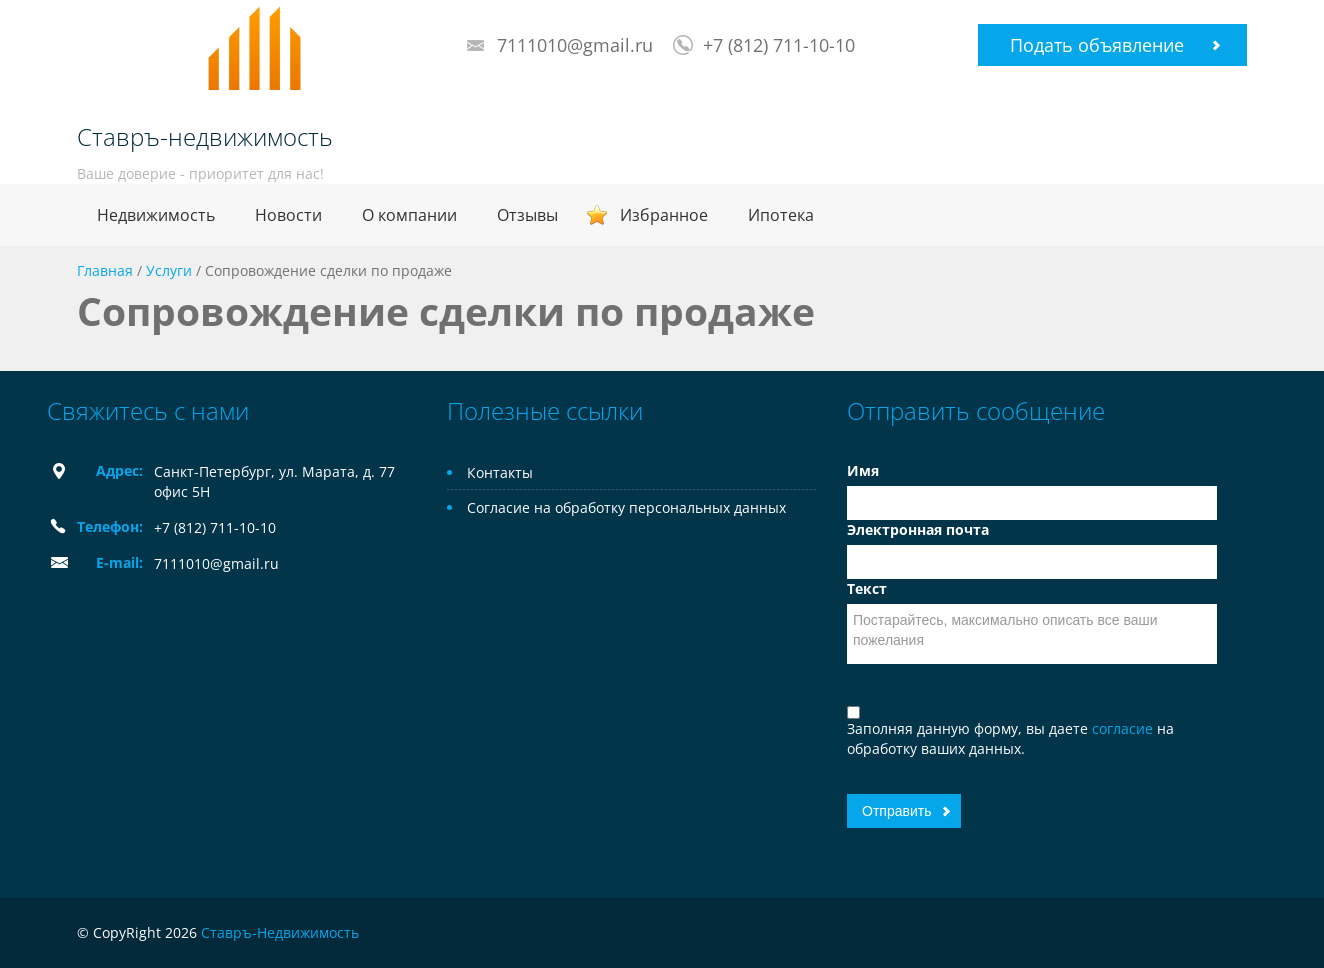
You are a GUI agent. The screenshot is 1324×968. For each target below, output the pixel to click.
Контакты (500, 472)
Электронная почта (918, 529)
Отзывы (527, 215)
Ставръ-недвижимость (205, 137)
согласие (1124, 728)
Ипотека (781, 215)
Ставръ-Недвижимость (280, 932)
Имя (863, 470)
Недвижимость (156, 215)
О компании (409, 215)
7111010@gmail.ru (575, 45)
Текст (867, 588)
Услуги (169, 270)
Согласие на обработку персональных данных (626, 507)
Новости (288, 215)
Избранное (664, 215)
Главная (105, 270)
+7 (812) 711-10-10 (779, 45)
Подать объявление (1097, 45)
